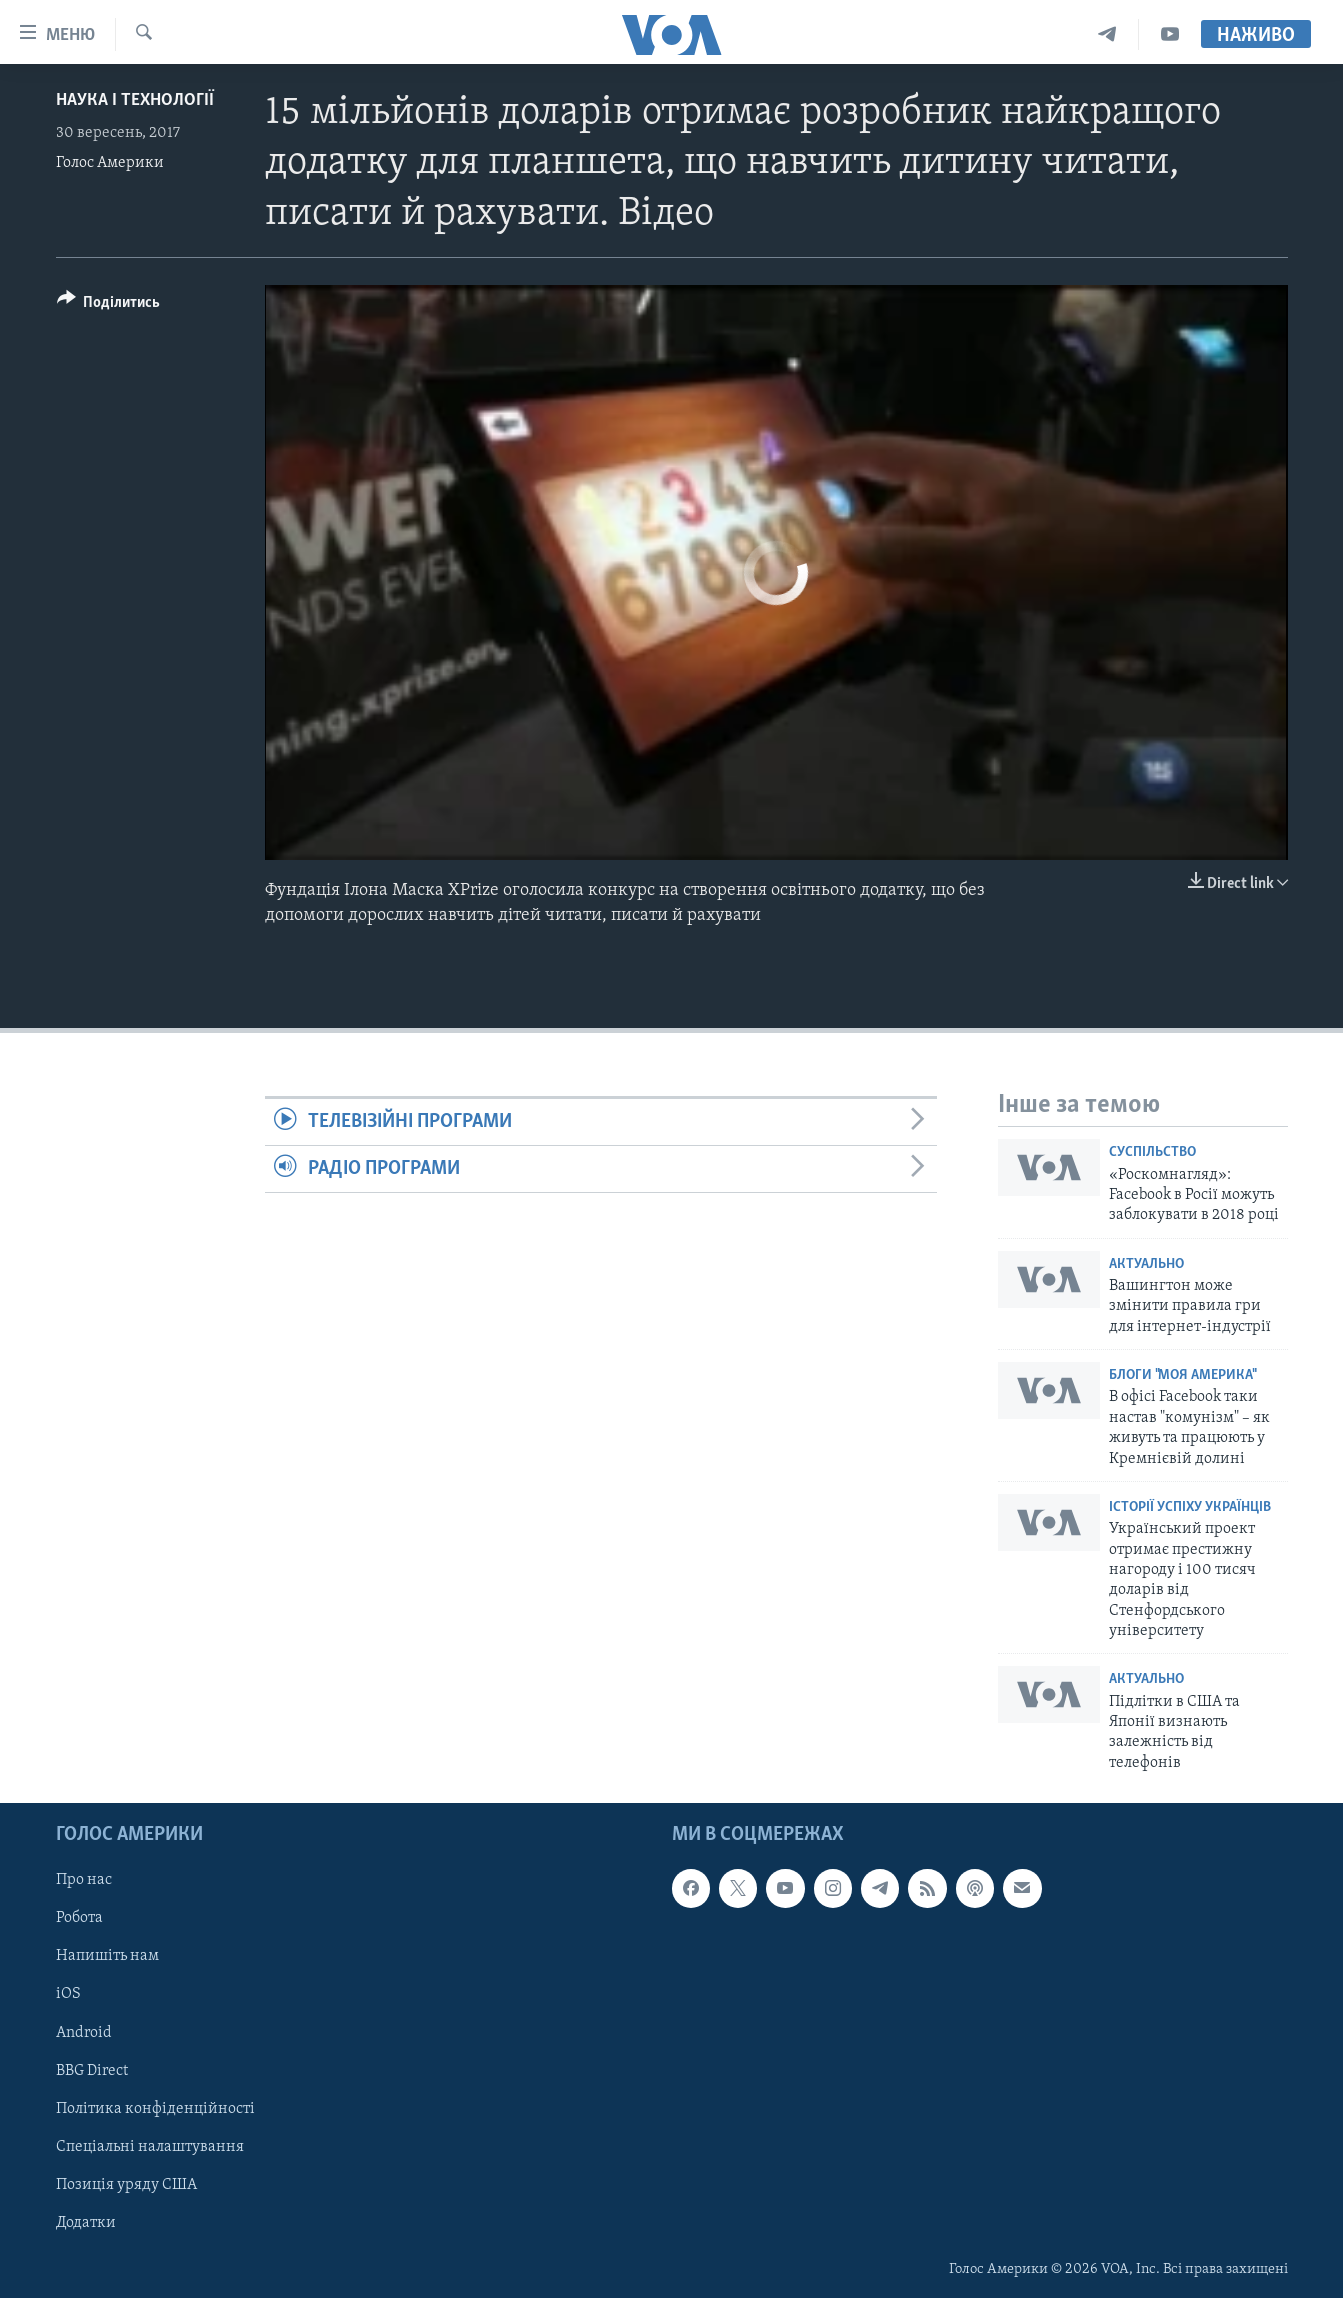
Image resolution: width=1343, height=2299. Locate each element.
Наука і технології (135, 100)
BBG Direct (92, 2071)
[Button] (109, 305)
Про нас (84, 1881)
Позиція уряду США (126, 2185)
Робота (79, 1919)
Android (84, 2033)
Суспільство (1152, 1152)
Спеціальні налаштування (150, 2147)
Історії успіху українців (1190, 1507)
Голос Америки (110, 163)
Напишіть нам (107, 1957)
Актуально (1146, 1264)
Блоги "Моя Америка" (1182, 1375)
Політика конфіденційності (155, 2109)
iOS (68, 1995)
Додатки (86, 2223)
